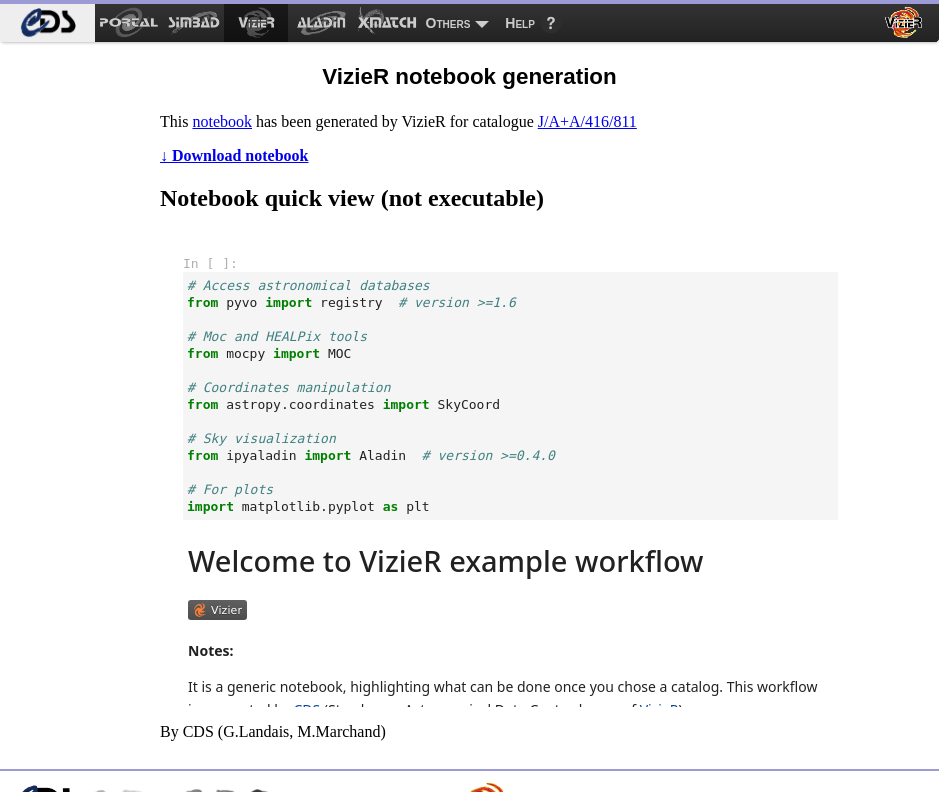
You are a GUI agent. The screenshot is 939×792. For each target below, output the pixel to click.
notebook (222, 121)
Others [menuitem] (448, 23)
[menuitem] (47, 23)
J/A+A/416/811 (587, 121)
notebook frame (510, 469)
